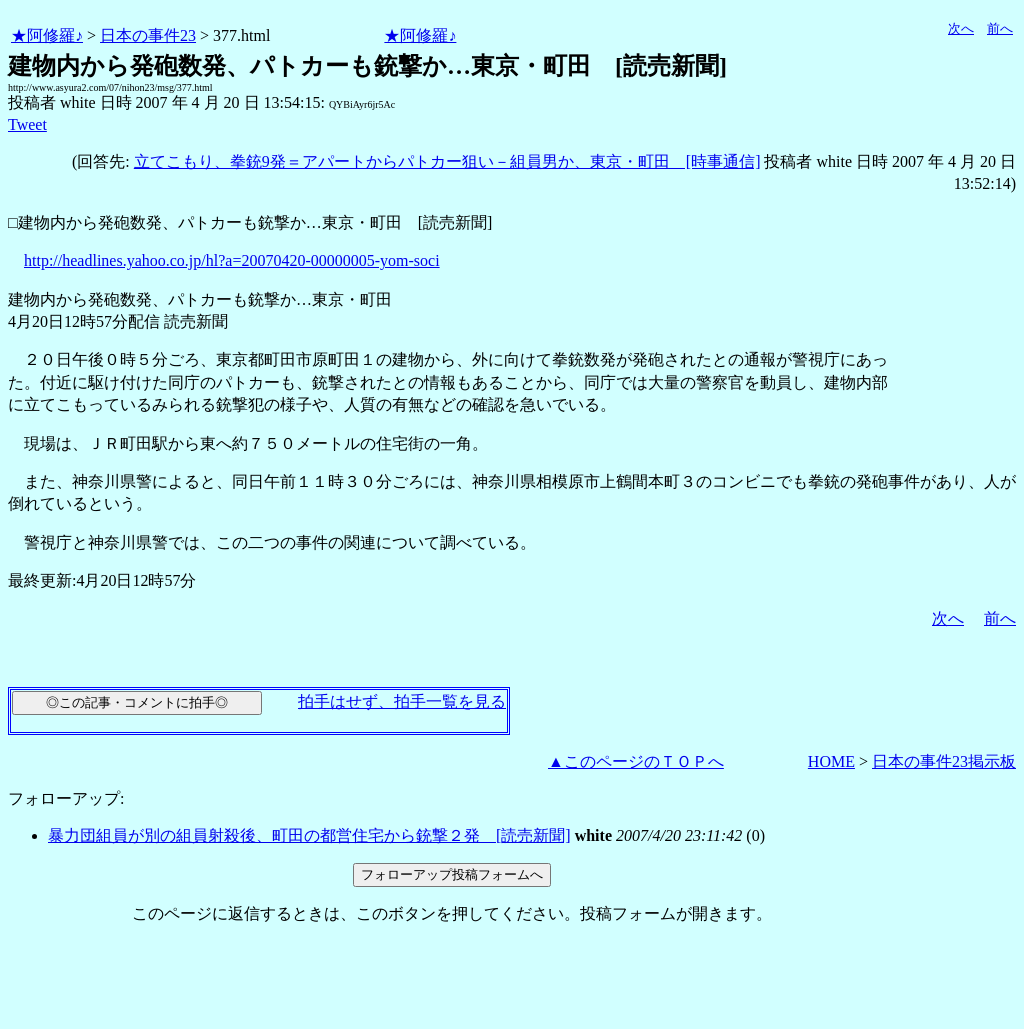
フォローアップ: (66, 798)
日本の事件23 (148, 35)
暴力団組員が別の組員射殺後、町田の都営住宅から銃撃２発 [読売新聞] (309, 835)
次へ (961, 28)
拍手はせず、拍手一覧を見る (402, 701)
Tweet (27, 124)
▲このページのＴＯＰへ (636, 761)
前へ (1000, 28)
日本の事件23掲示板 (944, 761)
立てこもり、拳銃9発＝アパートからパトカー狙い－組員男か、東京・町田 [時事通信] (447, 161)
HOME (831, 761)
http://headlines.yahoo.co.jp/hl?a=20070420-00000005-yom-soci (232, 260)
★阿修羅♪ (47, 35)
